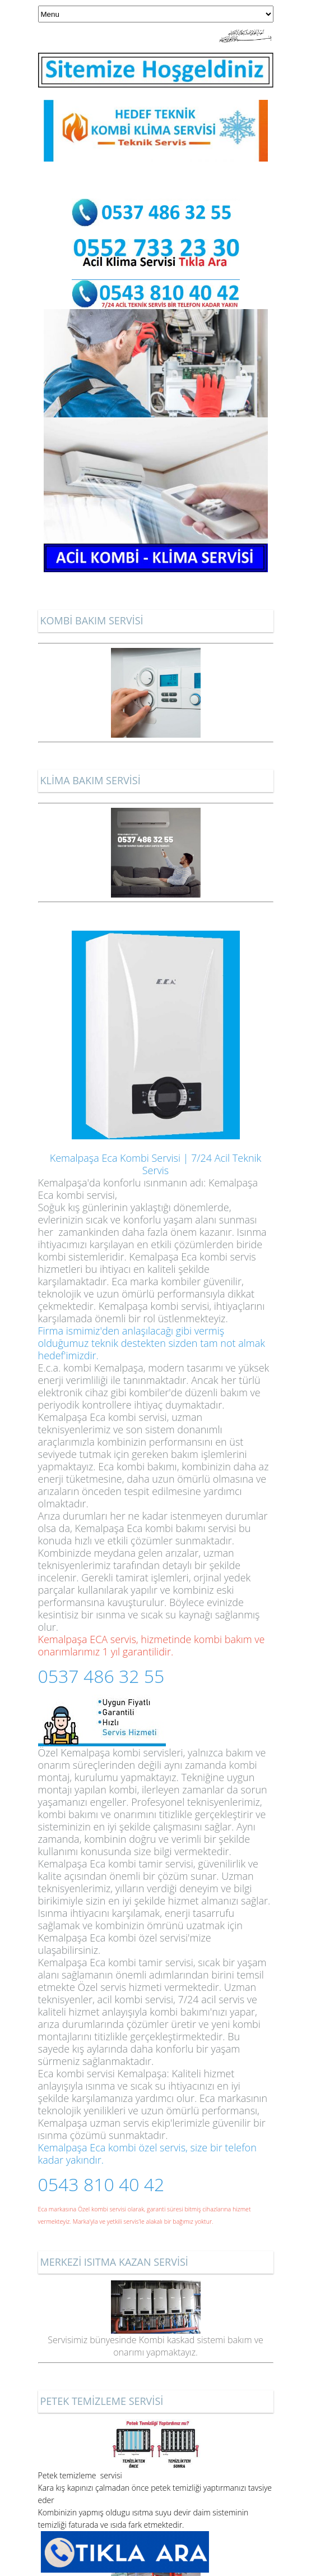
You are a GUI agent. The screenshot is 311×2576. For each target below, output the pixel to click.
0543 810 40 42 (101, 2184)
